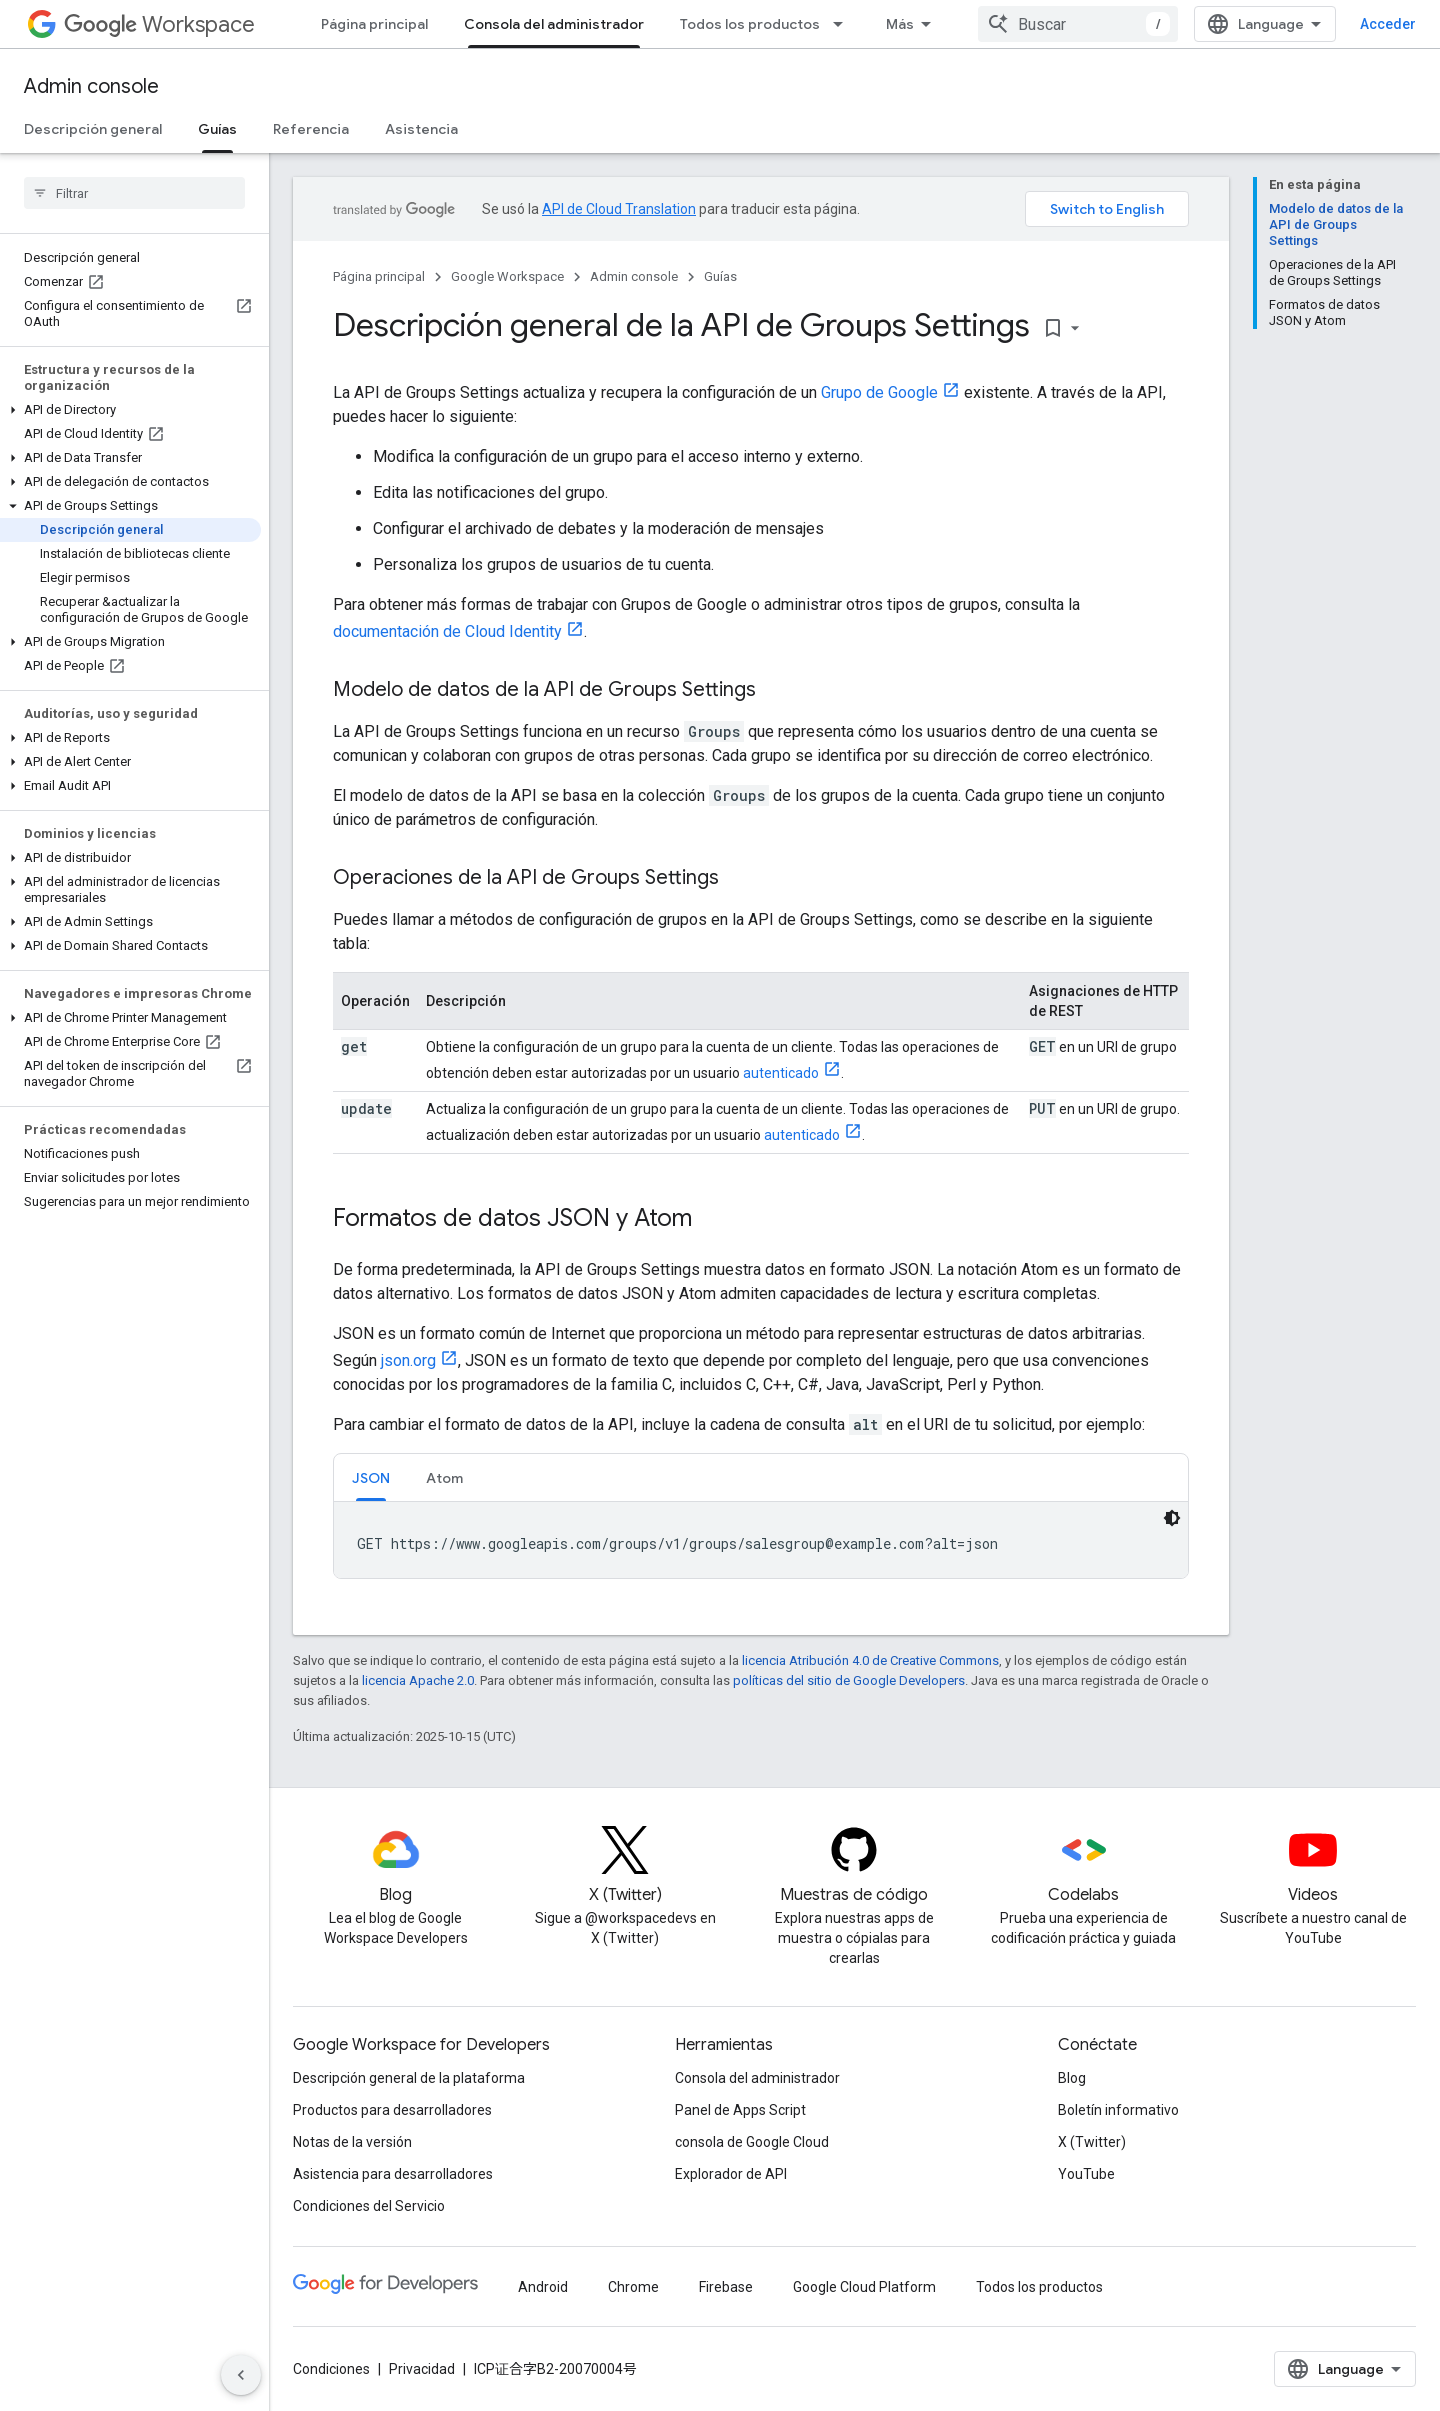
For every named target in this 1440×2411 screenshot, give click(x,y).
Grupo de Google (879, 392)
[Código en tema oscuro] (1172, 1518)
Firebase (726, 2287)
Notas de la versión (352, 2142)
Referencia (311, 129)
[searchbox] (134, 193)
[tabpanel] (761, 1540)
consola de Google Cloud (752, 2142)
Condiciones (331, 2369)
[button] (130, 410)
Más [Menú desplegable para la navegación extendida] (900, 24)
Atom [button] (444, 1478)
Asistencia (421, 129)
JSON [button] (371, 1478)
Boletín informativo (1118, 2110)
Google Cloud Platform (864, 2287)
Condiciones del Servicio (369, 2206)
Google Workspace (507, 276)
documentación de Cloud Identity (447, 631)
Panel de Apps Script (740, 2110)
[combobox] (1078, 24)
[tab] (371, 1477)
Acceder (1388, 24)
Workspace (159, 24)
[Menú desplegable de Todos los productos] (844, 24)
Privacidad (422, 2369)
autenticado (781, 1073)
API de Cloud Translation (619, 209)
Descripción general (93, 129)
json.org (408, 1360)
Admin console (91, 86)
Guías (720, 276)
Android (543, 2287)
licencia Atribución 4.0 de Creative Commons (870, 1660)
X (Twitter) (1092, 2142)
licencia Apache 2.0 (418, 1680)
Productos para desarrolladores (392, 2110)
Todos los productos (750, 24)
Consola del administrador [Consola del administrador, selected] (554, 24)
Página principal (374, 24)
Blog (1072, 2078)
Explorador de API (731, 2174)
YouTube (1086, 2174)
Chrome (633, 2287)
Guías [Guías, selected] (217, 129)
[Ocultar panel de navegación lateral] (241, 2375)
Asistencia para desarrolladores (393, 2174)
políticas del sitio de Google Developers (849, 1680)
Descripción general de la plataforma (409, 2078)
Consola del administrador (757, 2078)
